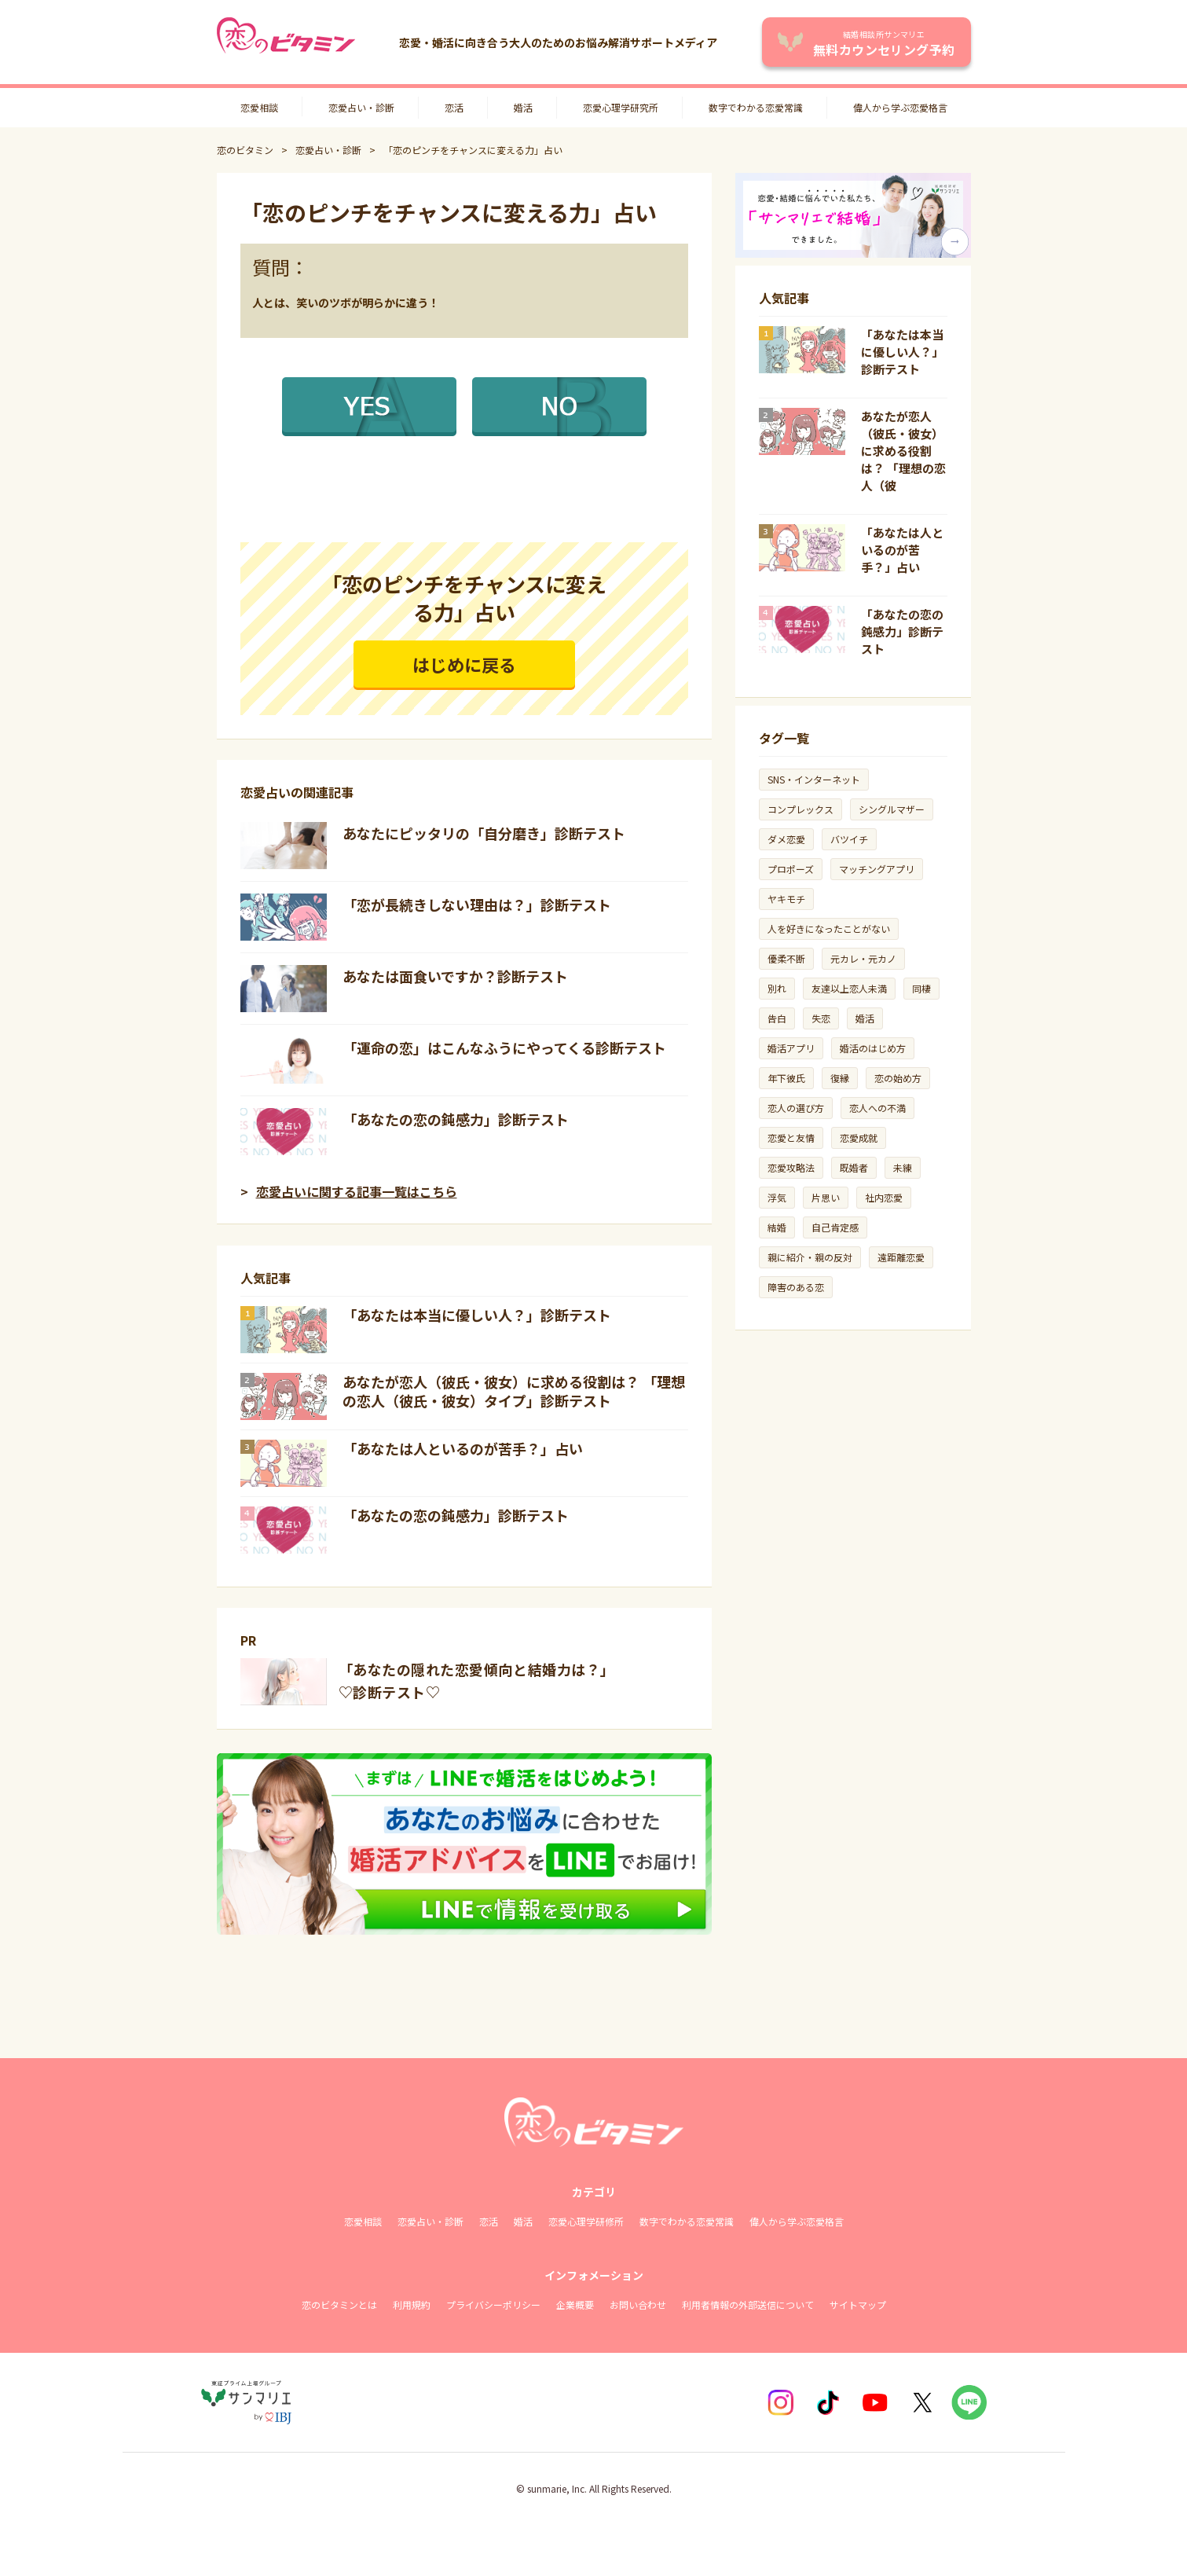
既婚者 (854, 1167)
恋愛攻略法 (791, 1167)
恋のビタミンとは (339, 2304)
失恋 (820, 1018)
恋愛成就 (858, 1137)
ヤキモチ (786, 898)
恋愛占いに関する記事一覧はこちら (356, 1191)
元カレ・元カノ (863, 958)
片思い (825, 1197)
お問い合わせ (638, 2304)
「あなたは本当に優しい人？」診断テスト (477, 1315)
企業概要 (575, 2304)
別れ (777, 988)
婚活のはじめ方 (873, 1048)
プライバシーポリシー (493, 2304)
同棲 (921, 988)
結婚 (777, 1227)
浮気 (777, 1197)
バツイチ (849, 839)
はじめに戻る (464, 664)
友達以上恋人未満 (849, 988)
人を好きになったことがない (829, 928)
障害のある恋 (796, 1287)
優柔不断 (786, 958)
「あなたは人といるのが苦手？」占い (463, 1448)
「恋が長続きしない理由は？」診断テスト (477, 904)
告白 (777, 1018)
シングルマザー (892, 809)
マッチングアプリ (876, 868)
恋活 (454, 107)
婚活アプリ (791, 1048)
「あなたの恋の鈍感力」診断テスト (456, 1119)
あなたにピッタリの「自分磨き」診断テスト (484, 833)
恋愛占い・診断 (361, 107)
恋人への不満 (877, 1107)
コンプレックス (800, 809)
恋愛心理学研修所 (586, 2221)
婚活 (523, 107)
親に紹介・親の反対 (810, 1257)
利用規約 (411, 2304)
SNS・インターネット (814, 779)
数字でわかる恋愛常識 (756, 107)
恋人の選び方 (796, 1107)
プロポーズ (791, 868)
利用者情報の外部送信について (748, 2304)
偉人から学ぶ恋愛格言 (900, 107)
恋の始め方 (897, 1077)
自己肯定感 (835, 1227)
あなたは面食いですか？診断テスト (455, 976)
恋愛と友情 (791, 1137)
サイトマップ (858, 2304)
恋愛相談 (259, 107)
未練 (902, 1167)
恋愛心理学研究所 (620, 107)
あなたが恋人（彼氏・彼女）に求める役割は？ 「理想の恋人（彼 (903, 451)
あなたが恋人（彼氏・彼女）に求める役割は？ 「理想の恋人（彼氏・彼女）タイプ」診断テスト (514, 1391)
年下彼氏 (786, 1077)
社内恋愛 (884, 1197)
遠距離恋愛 (901, 1257)
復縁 (839, 1077)
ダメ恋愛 (786, 839)
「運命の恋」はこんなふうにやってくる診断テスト (504, 1047)
